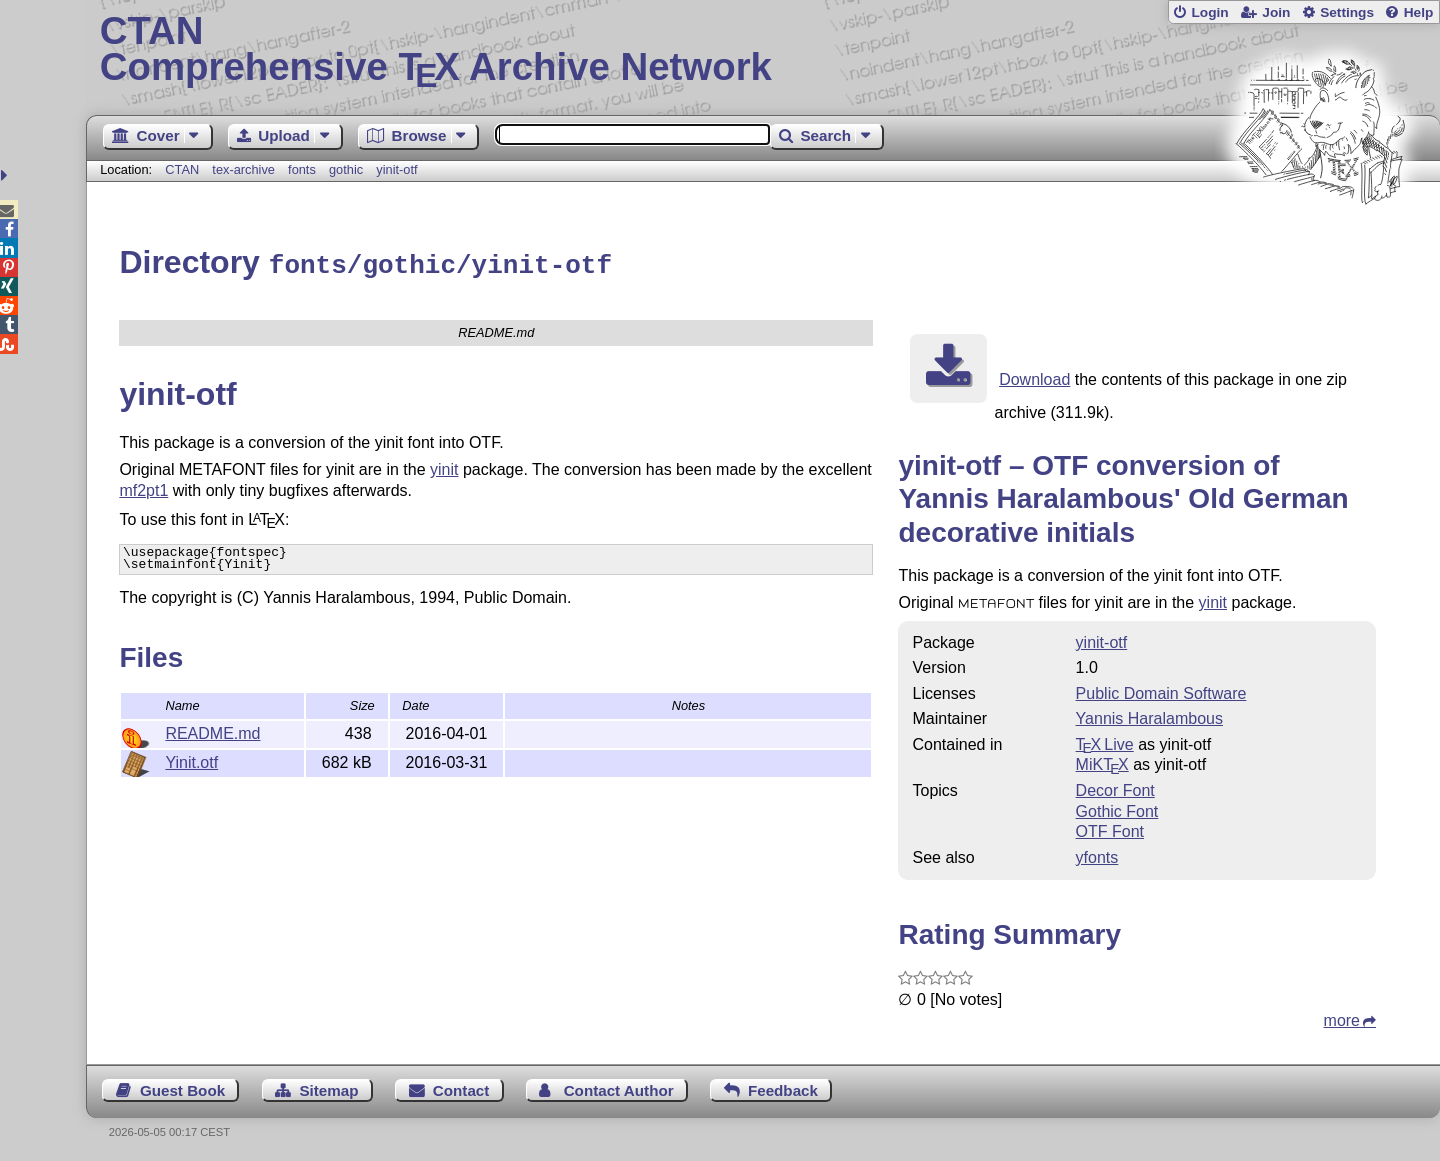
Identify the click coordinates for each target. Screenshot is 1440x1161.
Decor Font (1115, 787)
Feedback (783, 1087)
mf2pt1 (143, 487)
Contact (461, 1087)
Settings (1347, 12)
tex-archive (243, 169)
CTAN (182, 169)
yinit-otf (396, 169)
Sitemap (328, 1087)
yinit (444, 466)
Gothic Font (1117, 808)
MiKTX (1102, 761)
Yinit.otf (191, 759)
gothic (346, 169)
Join (1276, 12)
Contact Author (619, 1087)
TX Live (1105, 741)
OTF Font (1110, 828)
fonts (302, 169)
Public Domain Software (1161, 690)
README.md (212, 730)
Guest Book (182, 1087)
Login (1209, 12)
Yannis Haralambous (1149, 715)
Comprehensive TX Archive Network (763, 50)
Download (1034, 376)
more (1342, 1017)
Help (1419, 12)
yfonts (1097, 854)
